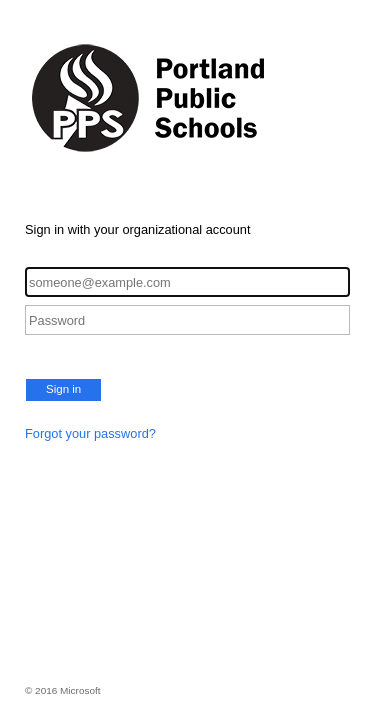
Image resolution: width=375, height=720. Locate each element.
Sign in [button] (63, 389)
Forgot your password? (90, 433)
